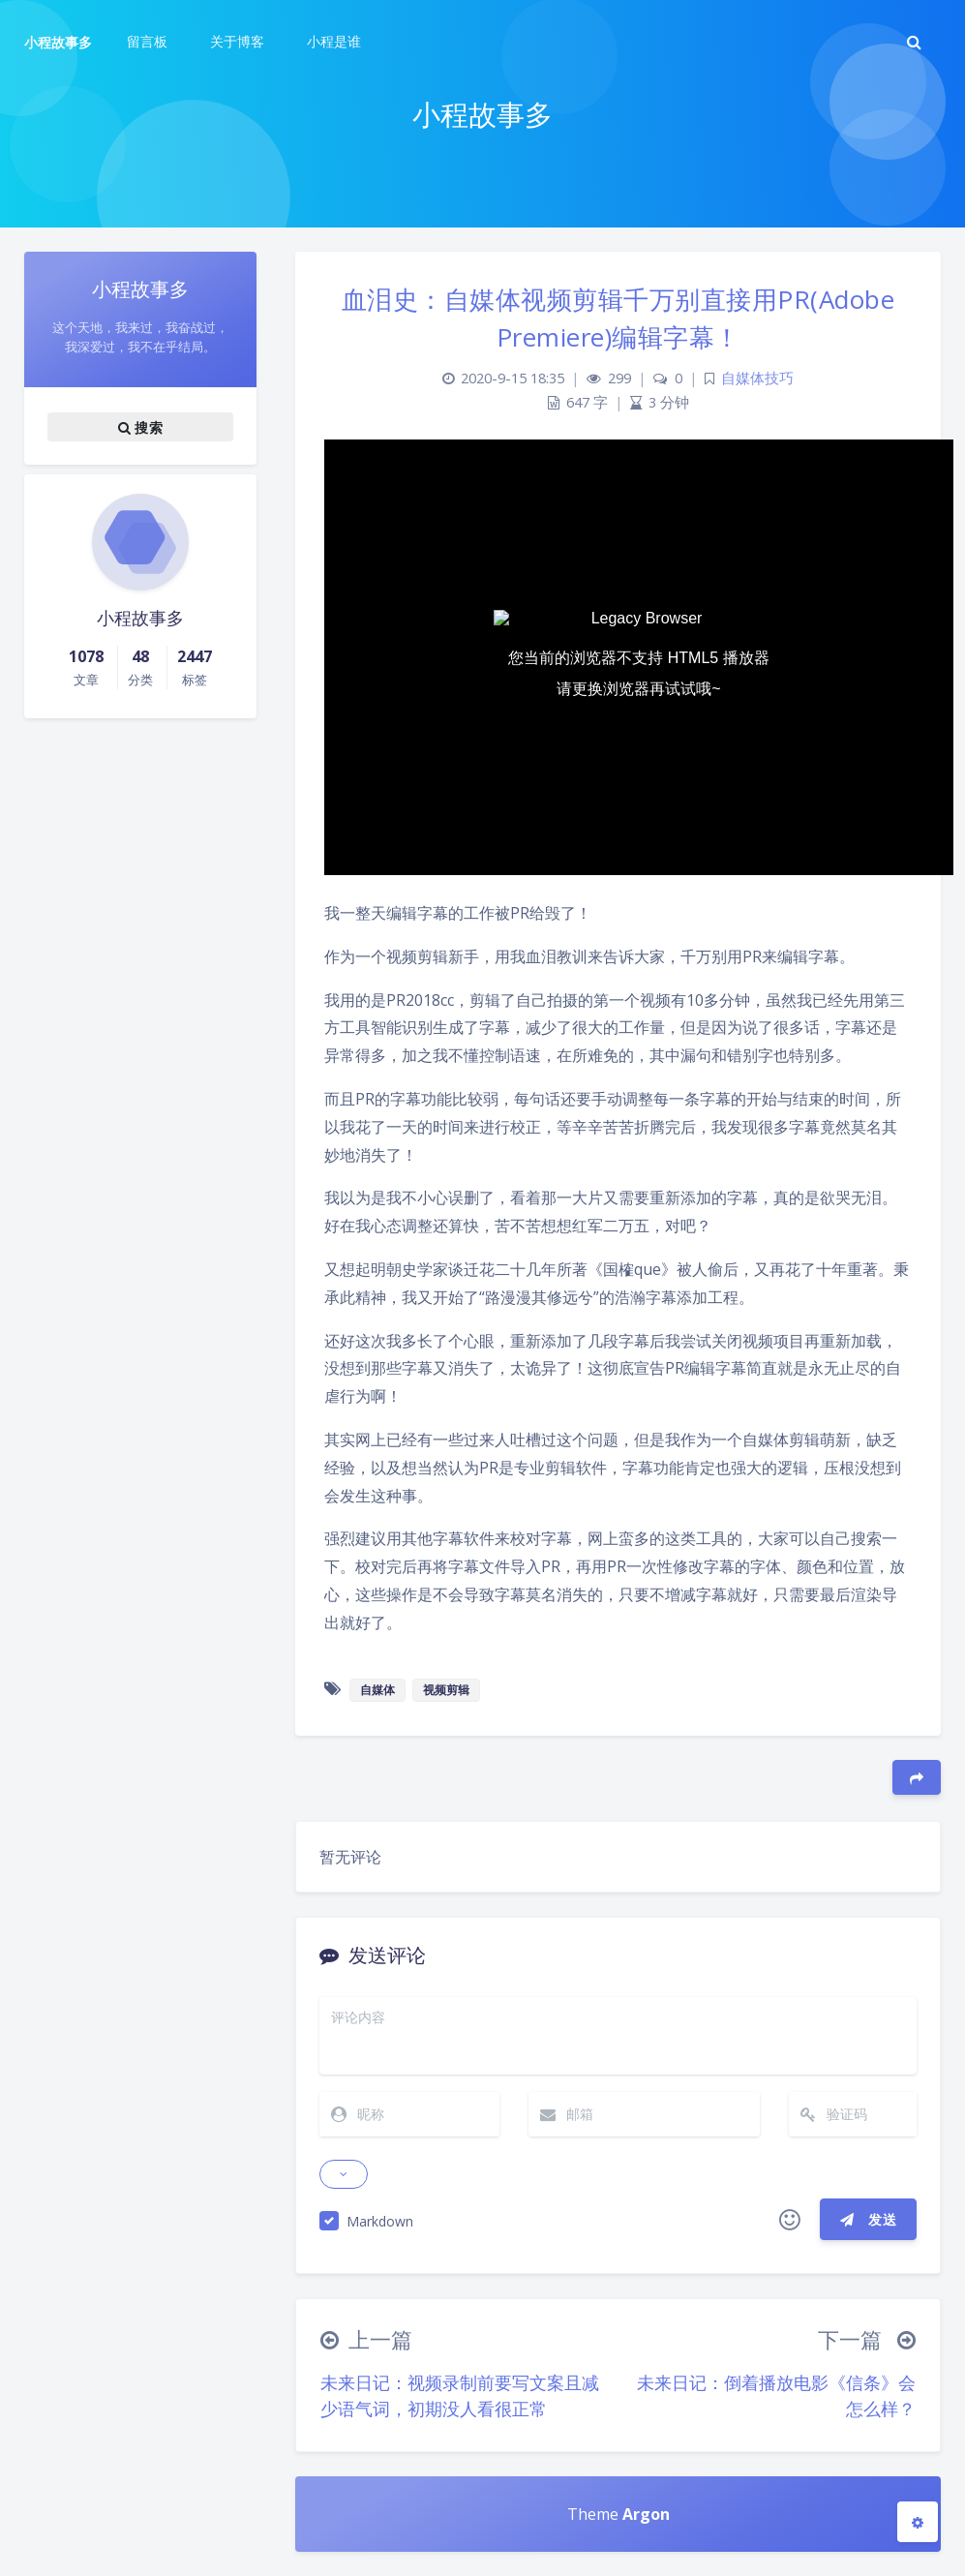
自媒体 (377, 1690)
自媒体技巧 (757, 378)
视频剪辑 (446, 1690)
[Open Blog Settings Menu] (917, 2521)
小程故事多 (58, 42)
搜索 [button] (140, 426)
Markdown (380, 2221)
